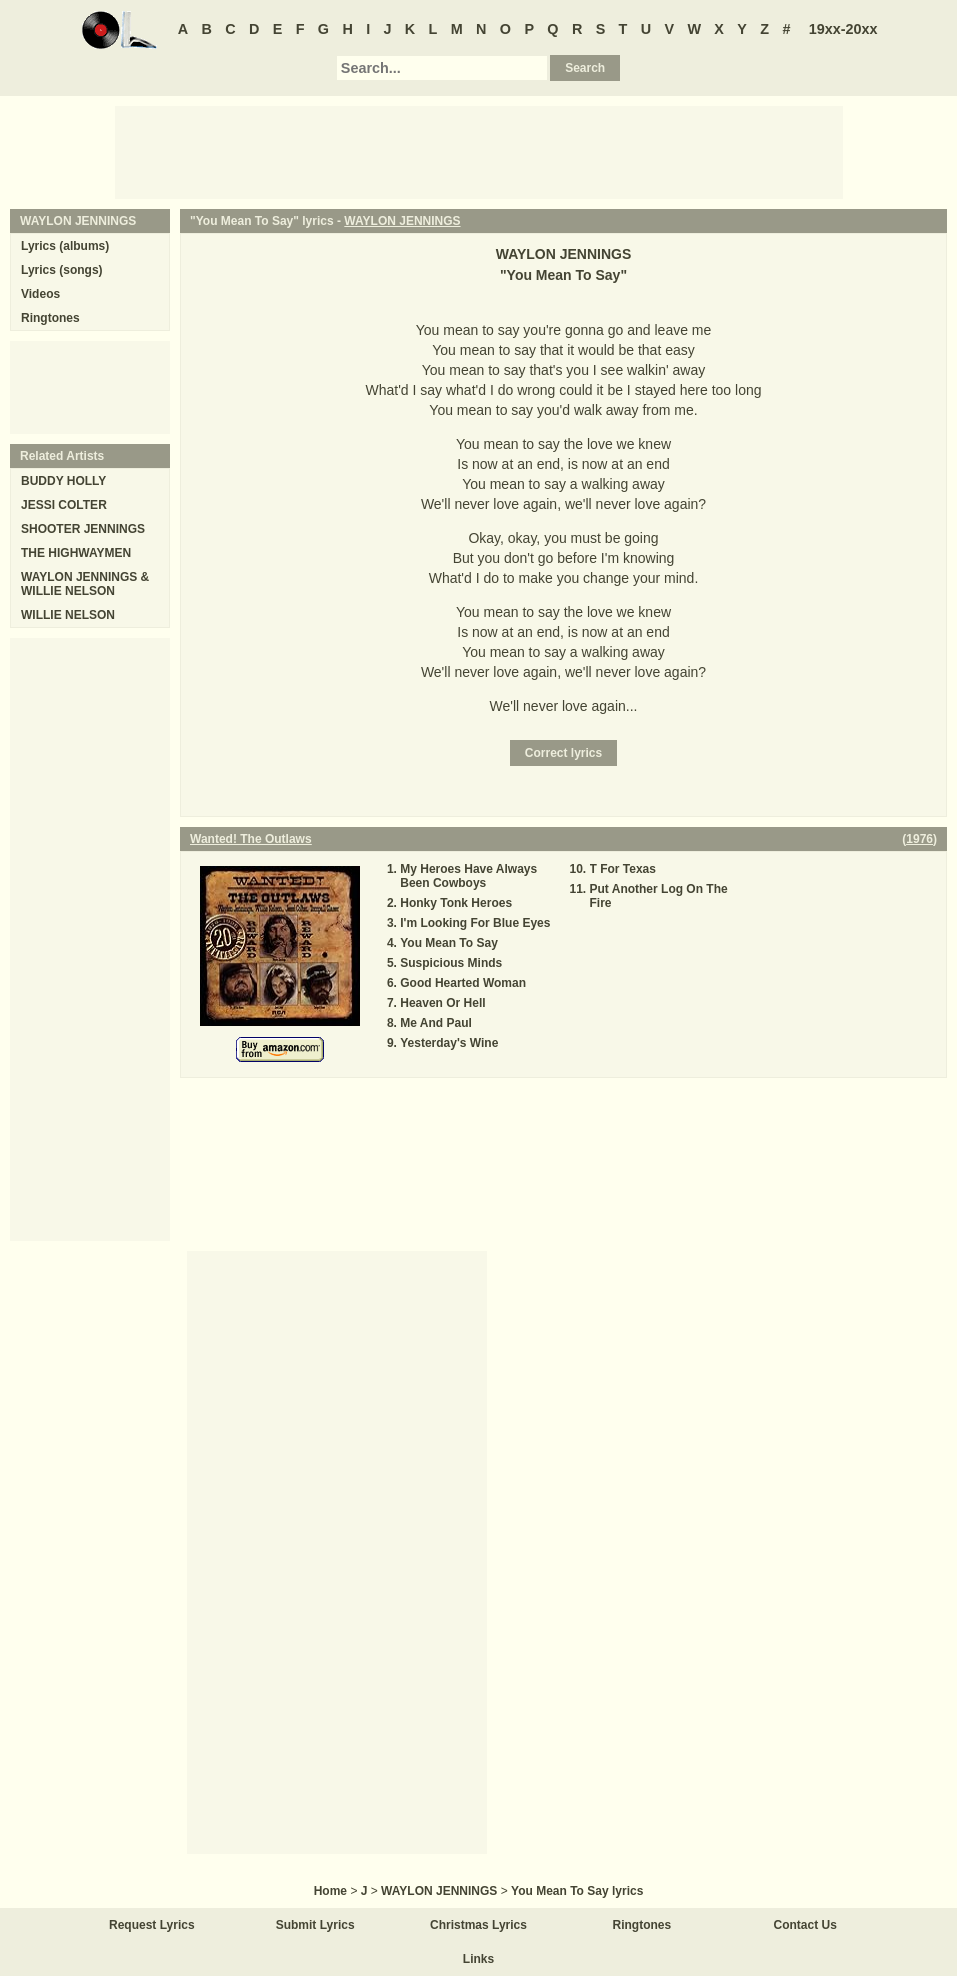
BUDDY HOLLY (63, 481)
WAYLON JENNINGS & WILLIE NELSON (85, 584)
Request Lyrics (152, 1925)
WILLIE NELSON (68, 615)
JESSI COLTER (64, 505)
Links (478, 1959)
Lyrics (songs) (62, 270)
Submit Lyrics (315, 1925)
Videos (40, 294)
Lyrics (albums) (65, 246)
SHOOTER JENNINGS (83, 529)
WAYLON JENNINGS (402, 221)
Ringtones (50, 318)
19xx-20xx (843, 29)
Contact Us (805, 1925)
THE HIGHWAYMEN (76, 553)
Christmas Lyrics (478, 1925)
